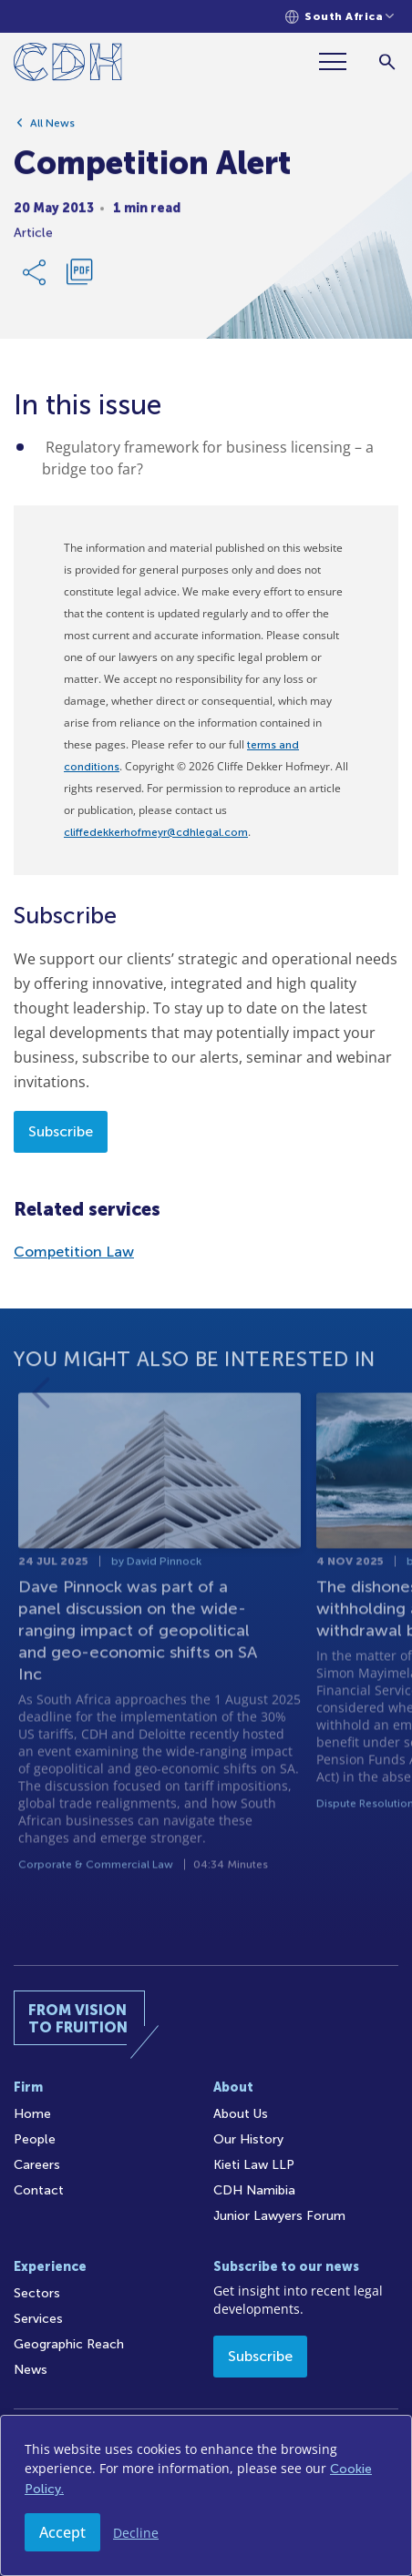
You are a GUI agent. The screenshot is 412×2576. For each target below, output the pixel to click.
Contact (39, 2190)
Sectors (37, 2293)
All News (52, 131)
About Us (240, 2114)
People (35, 2139)
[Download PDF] (79, 280)
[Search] (387, 61)
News (30, 2369)
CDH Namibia (254, 2190)
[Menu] (340, 61)
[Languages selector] (339, 17)
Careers (37, 2165)
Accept (62, 2532)
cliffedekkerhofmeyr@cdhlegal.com (156, 832)
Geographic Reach (69, 2344)
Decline (136, 2532)
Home (32, 2114)
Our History (248, 2139)
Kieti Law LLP (253, 2165)
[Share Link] (35, 280)
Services (38, 2319)
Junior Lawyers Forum (279, 2216)
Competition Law (74, 1251)
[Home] (68, 65)
